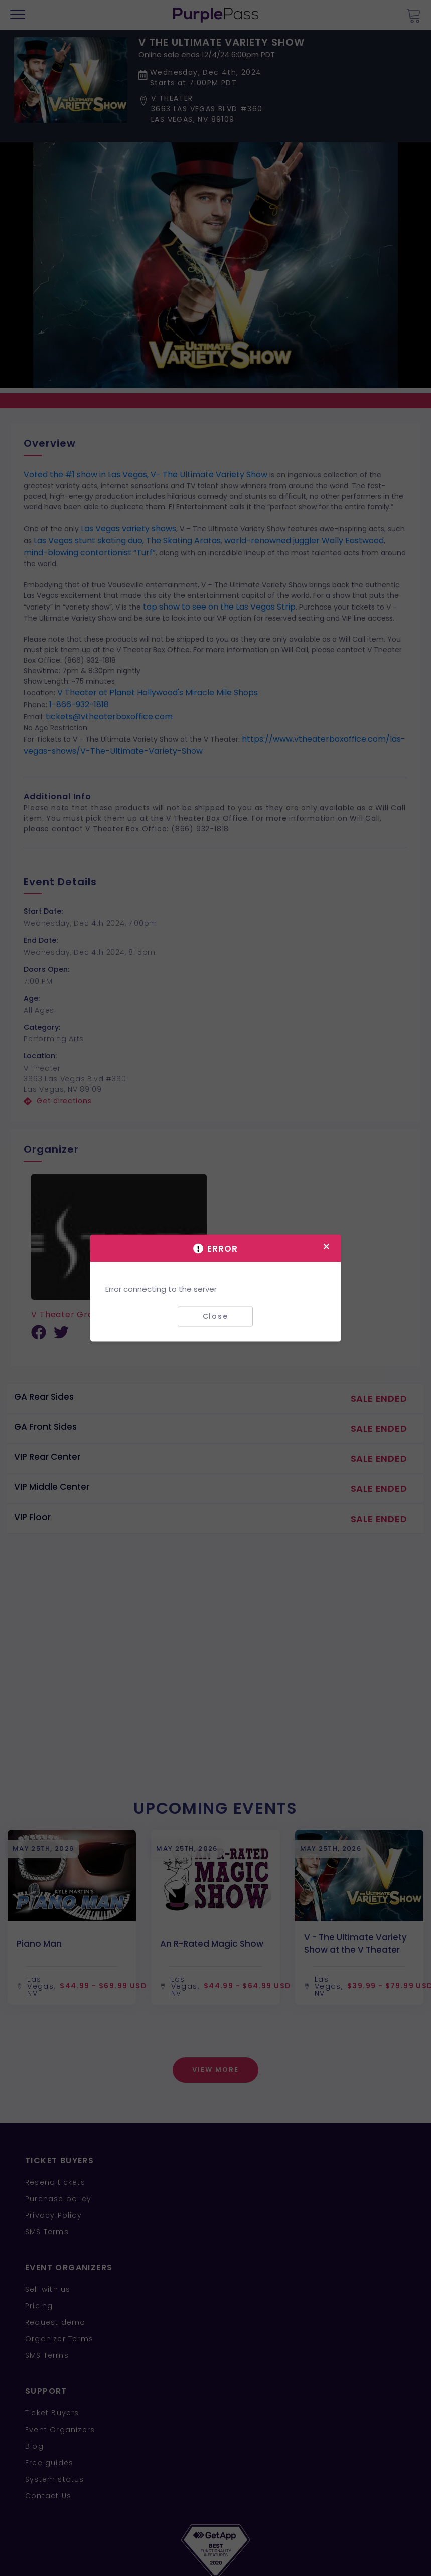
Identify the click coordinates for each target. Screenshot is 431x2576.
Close (215, 1316)
